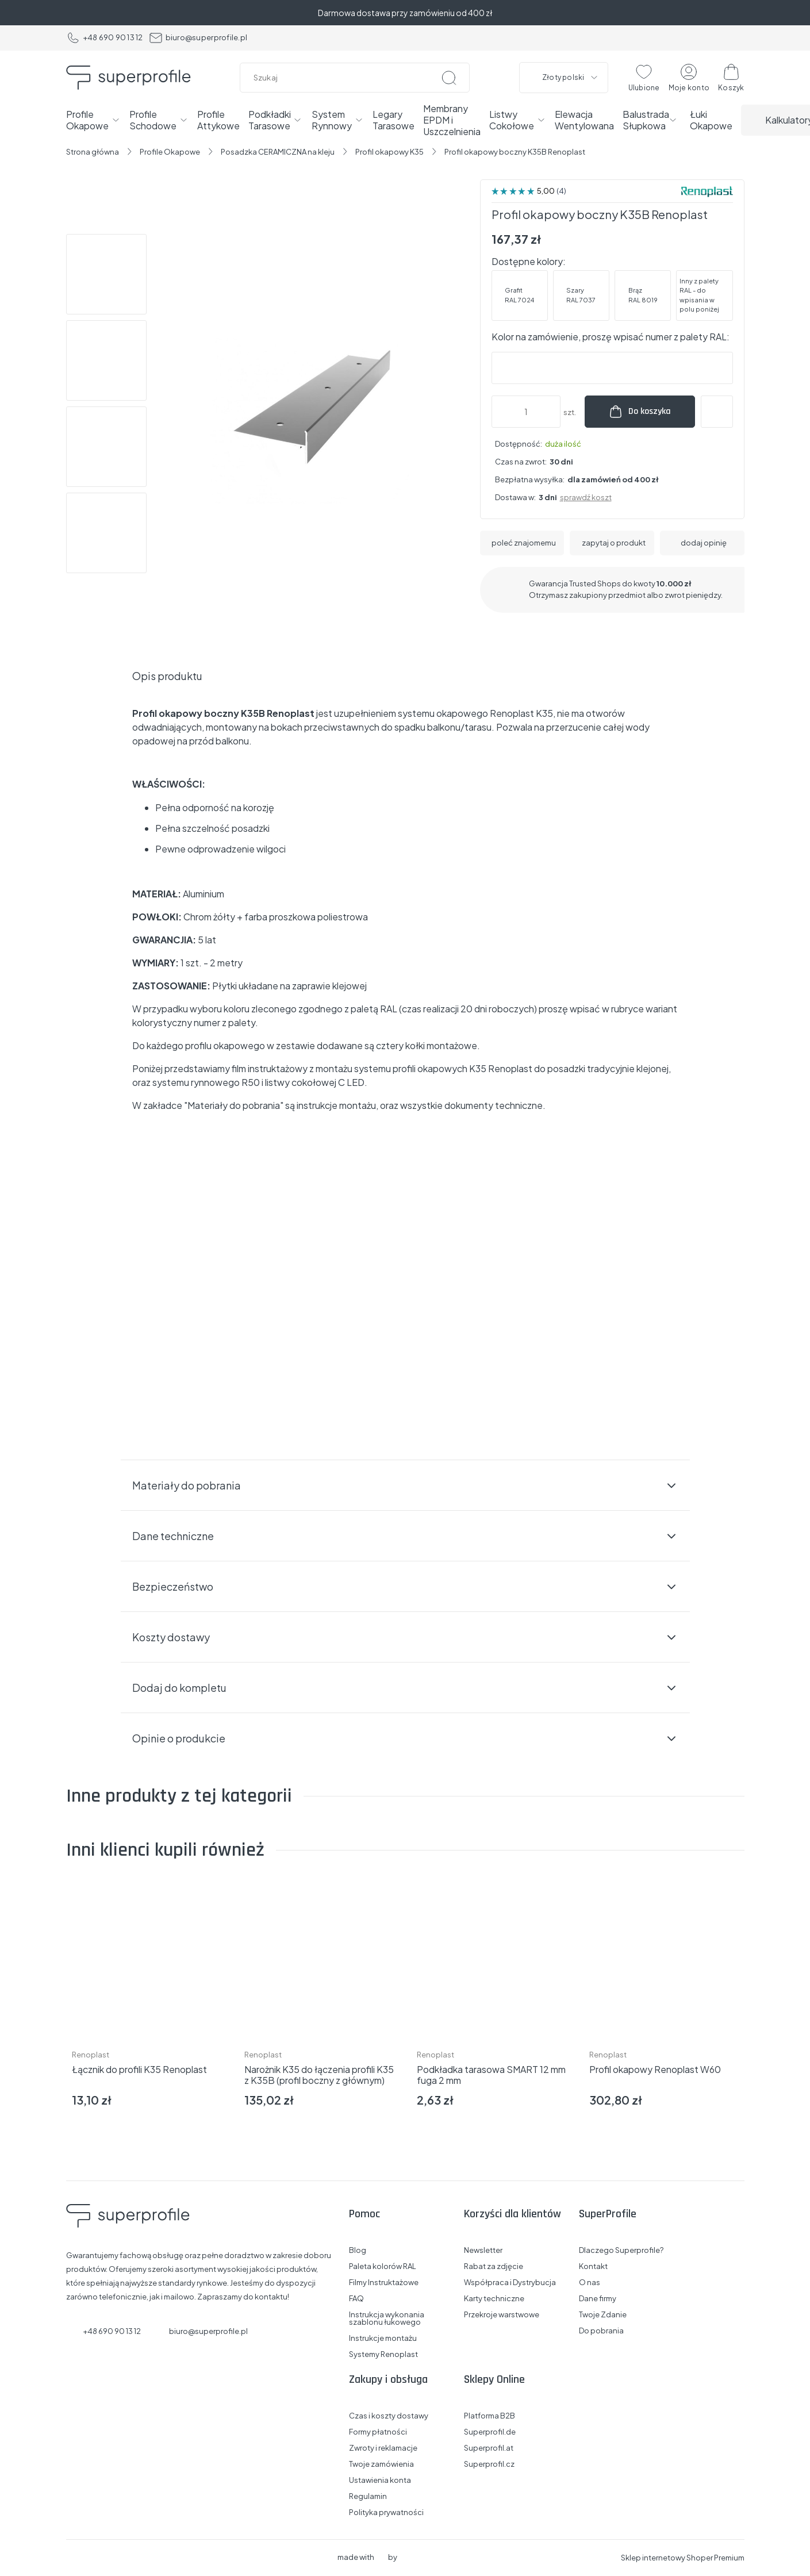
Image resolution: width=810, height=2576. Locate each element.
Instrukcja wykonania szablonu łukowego (386, 2318)
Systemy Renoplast (383, 2354)
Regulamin (368, 2496)
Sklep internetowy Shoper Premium (682, 2557)
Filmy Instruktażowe (384, 2282)
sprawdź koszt (586, 497)
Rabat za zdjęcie (493, 2266)
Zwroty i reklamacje (383, 2448)
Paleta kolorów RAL (382, 2266)
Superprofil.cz (489, 2464)
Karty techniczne (494, 2298)
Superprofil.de (490, 2432)
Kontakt (593, 2266)
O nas (589, 2282)
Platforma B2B (489, 2416)
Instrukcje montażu (383, 2338)
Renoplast (90, 2054)
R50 (250, 1082)
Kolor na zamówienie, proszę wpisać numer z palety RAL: (611, 336)
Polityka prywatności (386, 2512)
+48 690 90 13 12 (104, 38)
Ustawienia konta (380, 2480)
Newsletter (483, 2250)
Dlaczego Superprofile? (621, 2250)
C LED (351, 1082)
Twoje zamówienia (381, 2464)
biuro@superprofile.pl (198, 38)
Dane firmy (597, 2298)
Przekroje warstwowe (501, 2314)
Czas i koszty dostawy (388, 2416)
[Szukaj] (449, 77)
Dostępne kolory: (529, 261)
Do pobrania (601, 2331)
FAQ (356, 2298)
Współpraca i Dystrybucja (510, 2282)
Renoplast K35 (521, 713)
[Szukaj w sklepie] (357, 78)
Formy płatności (378, 2432)
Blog (357, 2250)
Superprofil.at (488, 2448)
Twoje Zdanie (603, 2314)
